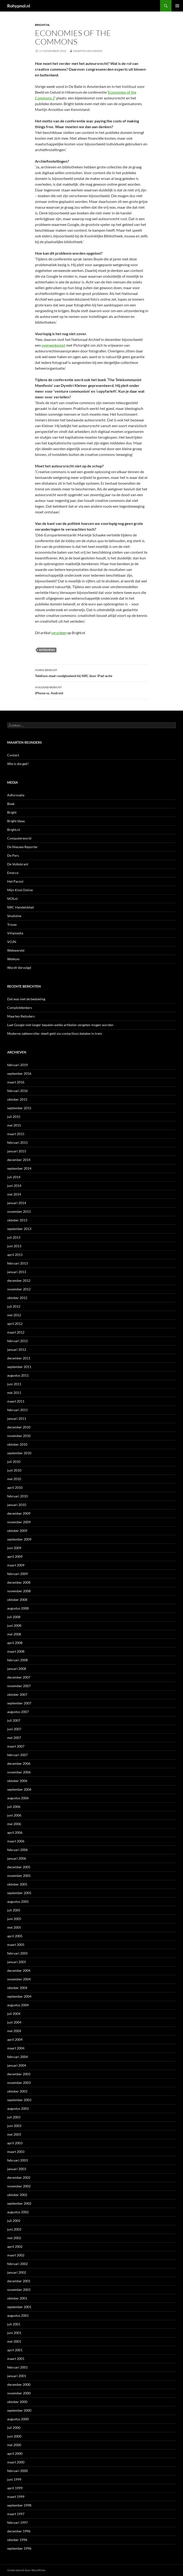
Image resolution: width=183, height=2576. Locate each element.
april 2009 (14, 1556)
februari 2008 (17, 1660)
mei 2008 (14, 1634)
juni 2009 (14, 1548)
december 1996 (18, 2531)
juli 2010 (13, 1462)
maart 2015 (15, 1134)
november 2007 (19, 1686)
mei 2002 (14, 2238)
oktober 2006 (17, 1781)
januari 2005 (16, 1962)
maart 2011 (15, 1401)
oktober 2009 (17, 1531)
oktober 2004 (17, 1988)
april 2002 (14, 2246)
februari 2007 (17, 1755)
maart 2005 (15, 1945)
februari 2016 (17, 1091)
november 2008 (19, 1591)
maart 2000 (15, 2462)
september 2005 (19, 1893)
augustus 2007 (18, 1712)
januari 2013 (16, 1272)
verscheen (59, 632)
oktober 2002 (17, 2195)
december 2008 (18, 1582)
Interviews (47, 649)
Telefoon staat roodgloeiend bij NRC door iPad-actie (91, 672)
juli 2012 (13, 1306)
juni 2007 (14, 1729)
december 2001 (18, 2281)
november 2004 (19, 1979)
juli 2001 (13, 2324)
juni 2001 (14, 2333)
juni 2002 (14, 2229)
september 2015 (19, 1108)
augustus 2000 (18, 2419)
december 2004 (18, 1970)
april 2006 (14, 1832)
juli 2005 (13, 1910)
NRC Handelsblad (20, 907)
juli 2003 (13, 2117)
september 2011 (19, 1367)
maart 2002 (15, 2255)
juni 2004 (14, 2022)
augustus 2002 (18, 2212)
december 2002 (18, 2177)
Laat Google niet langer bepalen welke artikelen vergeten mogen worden (60, 1025)
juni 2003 (14, 2126)
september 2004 (19, 1996)
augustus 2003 (18, 2108)
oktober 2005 (17, 1884)
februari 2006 (17, 1850)
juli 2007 (13, 1720)
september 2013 (19, 1229)
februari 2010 (17, 1496)
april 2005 (14, 1936)
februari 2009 (17, 1574)
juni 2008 (14, 1625)
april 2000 (14, 2453)
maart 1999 (15, 2497)
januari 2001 (16, 2376)
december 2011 (18, 1358)
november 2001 (19, 2290)
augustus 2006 (18, 1798)
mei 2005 (14, 1927)
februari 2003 (17, 2160)
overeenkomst (53, 345)
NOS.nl (12, 899)
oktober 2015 (17, 1099)
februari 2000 (17, 2471)
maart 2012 (15, 1332)
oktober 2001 (17, 2298)
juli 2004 (13, 2014)
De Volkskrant (17, 864)
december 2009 (18, 1513)
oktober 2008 (17, 1600)
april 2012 (14, 1324)
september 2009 (19, 1539)
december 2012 (18, 1280)
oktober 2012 (17, 1298)
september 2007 (19, 1703)
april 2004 (14, 2039)
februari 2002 (17, 2264)
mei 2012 (14, 1315)
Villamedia (15, 933)
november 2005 (19, 1876)
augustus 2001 (18, 2315)
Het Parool (15, 881)
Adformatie (15, 795)
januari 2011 (16, 1418)
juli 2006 (13, 1807)
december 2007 (18, 1677)
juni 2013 (14, 1246)
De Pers (13, 855)
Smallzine (14, 916)
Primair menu (177, 6)
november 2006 (19, 1772)
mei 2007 (14, 1738)
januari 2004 (16, 2065)
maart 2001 (15, 2359)
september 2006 (19, 1789)
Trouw (12, 924)
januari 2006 (16, 1858)
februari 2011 (17, 1410)
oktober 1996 (17, 2540)
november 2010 (19, 1436)
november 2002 (19, 2186)
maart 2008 (15, 1651)
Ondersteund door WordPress (26, 2570)
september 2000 (19, 2410)
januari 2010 (16, 1505)
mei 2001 (14, 2341)
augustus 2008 (18, 1608)
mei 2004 (14, 2031)
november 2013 (19, 1211)
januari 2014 (16, 1203)
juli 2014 (13, 1177)
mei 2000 (14, 2445)
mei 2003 (14, 2134)
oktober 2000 (17, 2402)
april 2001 (14, 2350)
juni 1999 (14, 2479)
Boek (11, 804)
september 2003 (19, 2100)
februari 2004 (17, 2057)
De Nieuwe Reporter (22, 847)
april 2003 (14, 2143)
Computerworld (19, 838)
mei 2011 (14, 1393)
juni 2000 (14, 2436)
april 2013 (14, 1255)
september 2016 (19, 1073)
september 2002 (19, 2203)
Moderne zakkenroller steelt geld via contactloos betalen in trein (54, 1033)
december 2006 (18, 1763)
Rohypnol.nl (18, 5)
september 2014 (19, 1168)
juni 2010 (14, 1470)
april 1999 (14, 2488)
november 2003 (19, 2083)
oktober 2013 (17, 1220)
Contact (13, 755)
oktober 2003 (17, 2091)
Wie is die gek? (18, 764)
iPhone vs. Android (91, 689)
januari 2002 (16, 2272)
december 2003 (18, 2074)
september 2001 (19, 2307)
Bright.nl (42, 25)
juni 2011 (14, 1384)
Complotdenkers (19, 1008)
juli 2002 (13, 2221)
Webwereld (15, 950)
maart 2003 (15, 2152)
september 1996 (19, 2548)
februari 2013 (17, 1263)
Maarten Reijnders (87, 51)
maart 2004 (15, 2048)
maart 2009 (15, 1565)
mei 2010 (14, 1479)
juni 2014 (14, 1186)
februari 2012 (17, 1341)
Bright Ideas (16, 821)
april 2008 (14, 1643)
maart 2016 (15, 1082)
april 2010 (14, 1487)
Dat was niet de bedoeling (26, 999)
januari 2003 (16, 2169)
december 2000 (18, 2384)
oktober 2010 (17, 1444)
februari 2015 (17, 1142)
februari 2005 (17, 1953)
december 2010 (18, 1427)
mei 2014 (14, 1194)
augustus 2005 (18, 1901)
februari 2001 (17, 2367)
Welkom (13, 959)
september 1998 (19, 2505)
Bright (12, 812)
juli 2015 (13, 1117)
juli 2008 (13, 1617)
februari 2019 (17, 1065)
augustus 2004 (18, 2005)
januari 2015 (16, 1151)
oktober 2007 (17, 1694)
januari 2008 (16, 1669)
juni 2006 (14, 1815)
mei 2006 (14, 1824)
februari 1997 (17, 2522)
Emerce (12, 873)
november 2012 (19, 1289)
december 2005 (18, 1867)
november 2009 (19, 1522)
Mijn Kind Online (20, 890)
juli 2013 (13, 1237)
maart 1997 (15, 2514)
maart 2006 (15, 1841)
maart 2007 (15, 1746)
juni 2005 (14, 1919)
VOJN (11, 942)
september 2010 (19, 1453)
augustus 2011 (18, 1375)
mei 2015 (14, 1125)
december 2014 (18, 1160)
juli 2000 (13, 2428)
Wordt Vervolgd (19, 968)
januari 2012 (16, 1349)
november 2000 (19, 2393)
